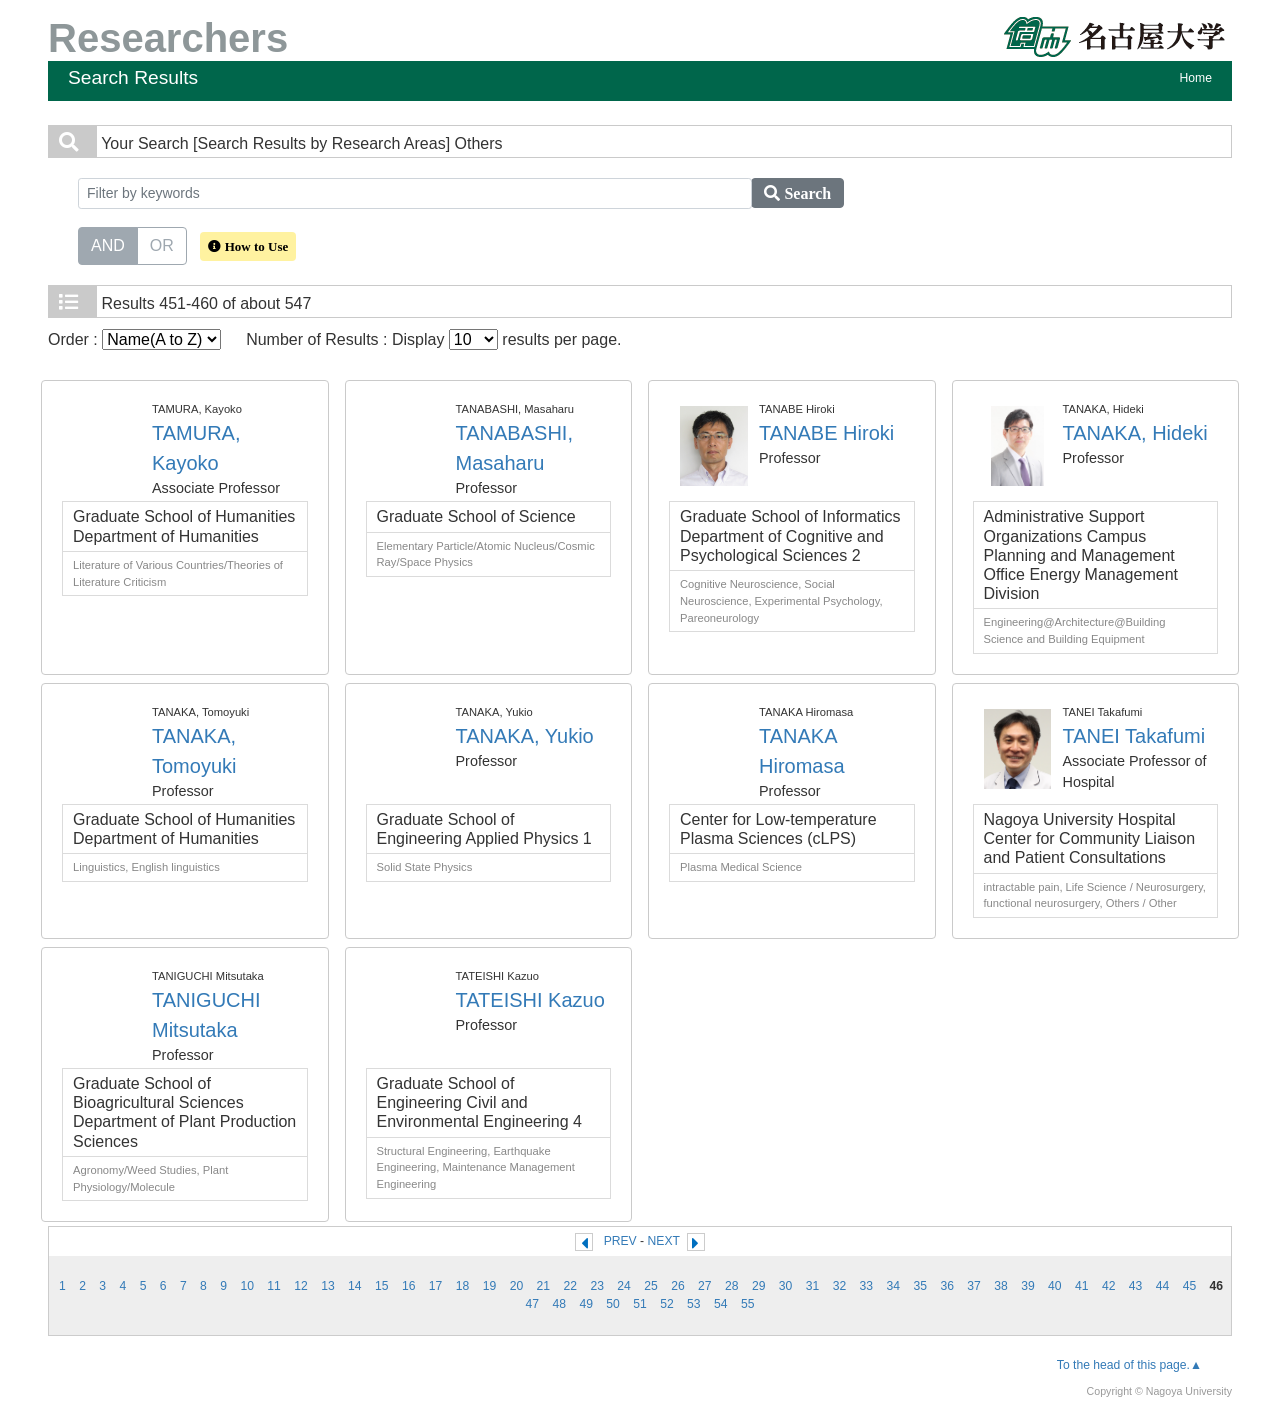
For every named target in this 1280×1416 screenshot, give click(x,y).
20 (517, 1286)
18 (463, 1286)
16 (409, 1286)
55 (748, 1304)
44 (1163, 1286)
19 (490, 1286)
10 (247, 1286)
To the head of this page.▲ (1129, 1365)
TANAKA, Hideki (1135, 433)
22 (570, 1286)
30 (786, 1286)
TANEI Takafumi (1134, 736)
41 (1082, 1286)
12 (301, 1286)
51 (640, 1304)
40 (1055, 1286)
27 (705, 1286)
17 (436, 1286)
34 (894, 1286)
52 (667, 1304)
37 (974, 1286)
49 (586, 1304)
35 (920, 1286)
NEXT (664, 1241)
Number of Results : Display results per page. (433, 339)
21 (544, 1286)
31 (813, 1286)
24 (624, 1286)
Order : (134, 339)
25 (651, 1286)
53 (694, 1304)
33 (867, 1286)
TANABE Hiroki (826, 433)
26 (678, 1286)
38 (1001, 1286)
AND (108, 244)
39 (1028, 1286)
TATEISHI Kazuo (530, 1000)
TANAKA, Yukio (525, 736)
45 (1190, 1286)
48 (559, 1304)
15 (382, 1286)
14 (355, 1286)
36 (947, 1286)
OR (162, 244)
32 (840, 1286)
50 (613, 1304)
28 (732, 1286)
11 (274, 1286)
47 (533, 1304)
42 (1109, 1286)
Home (1196, 78)
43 (1136, 1286)
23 (597, 1286)
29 (759, 1286)
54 (721, 1304)
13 (328, 1286)
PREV (620, 1241)
